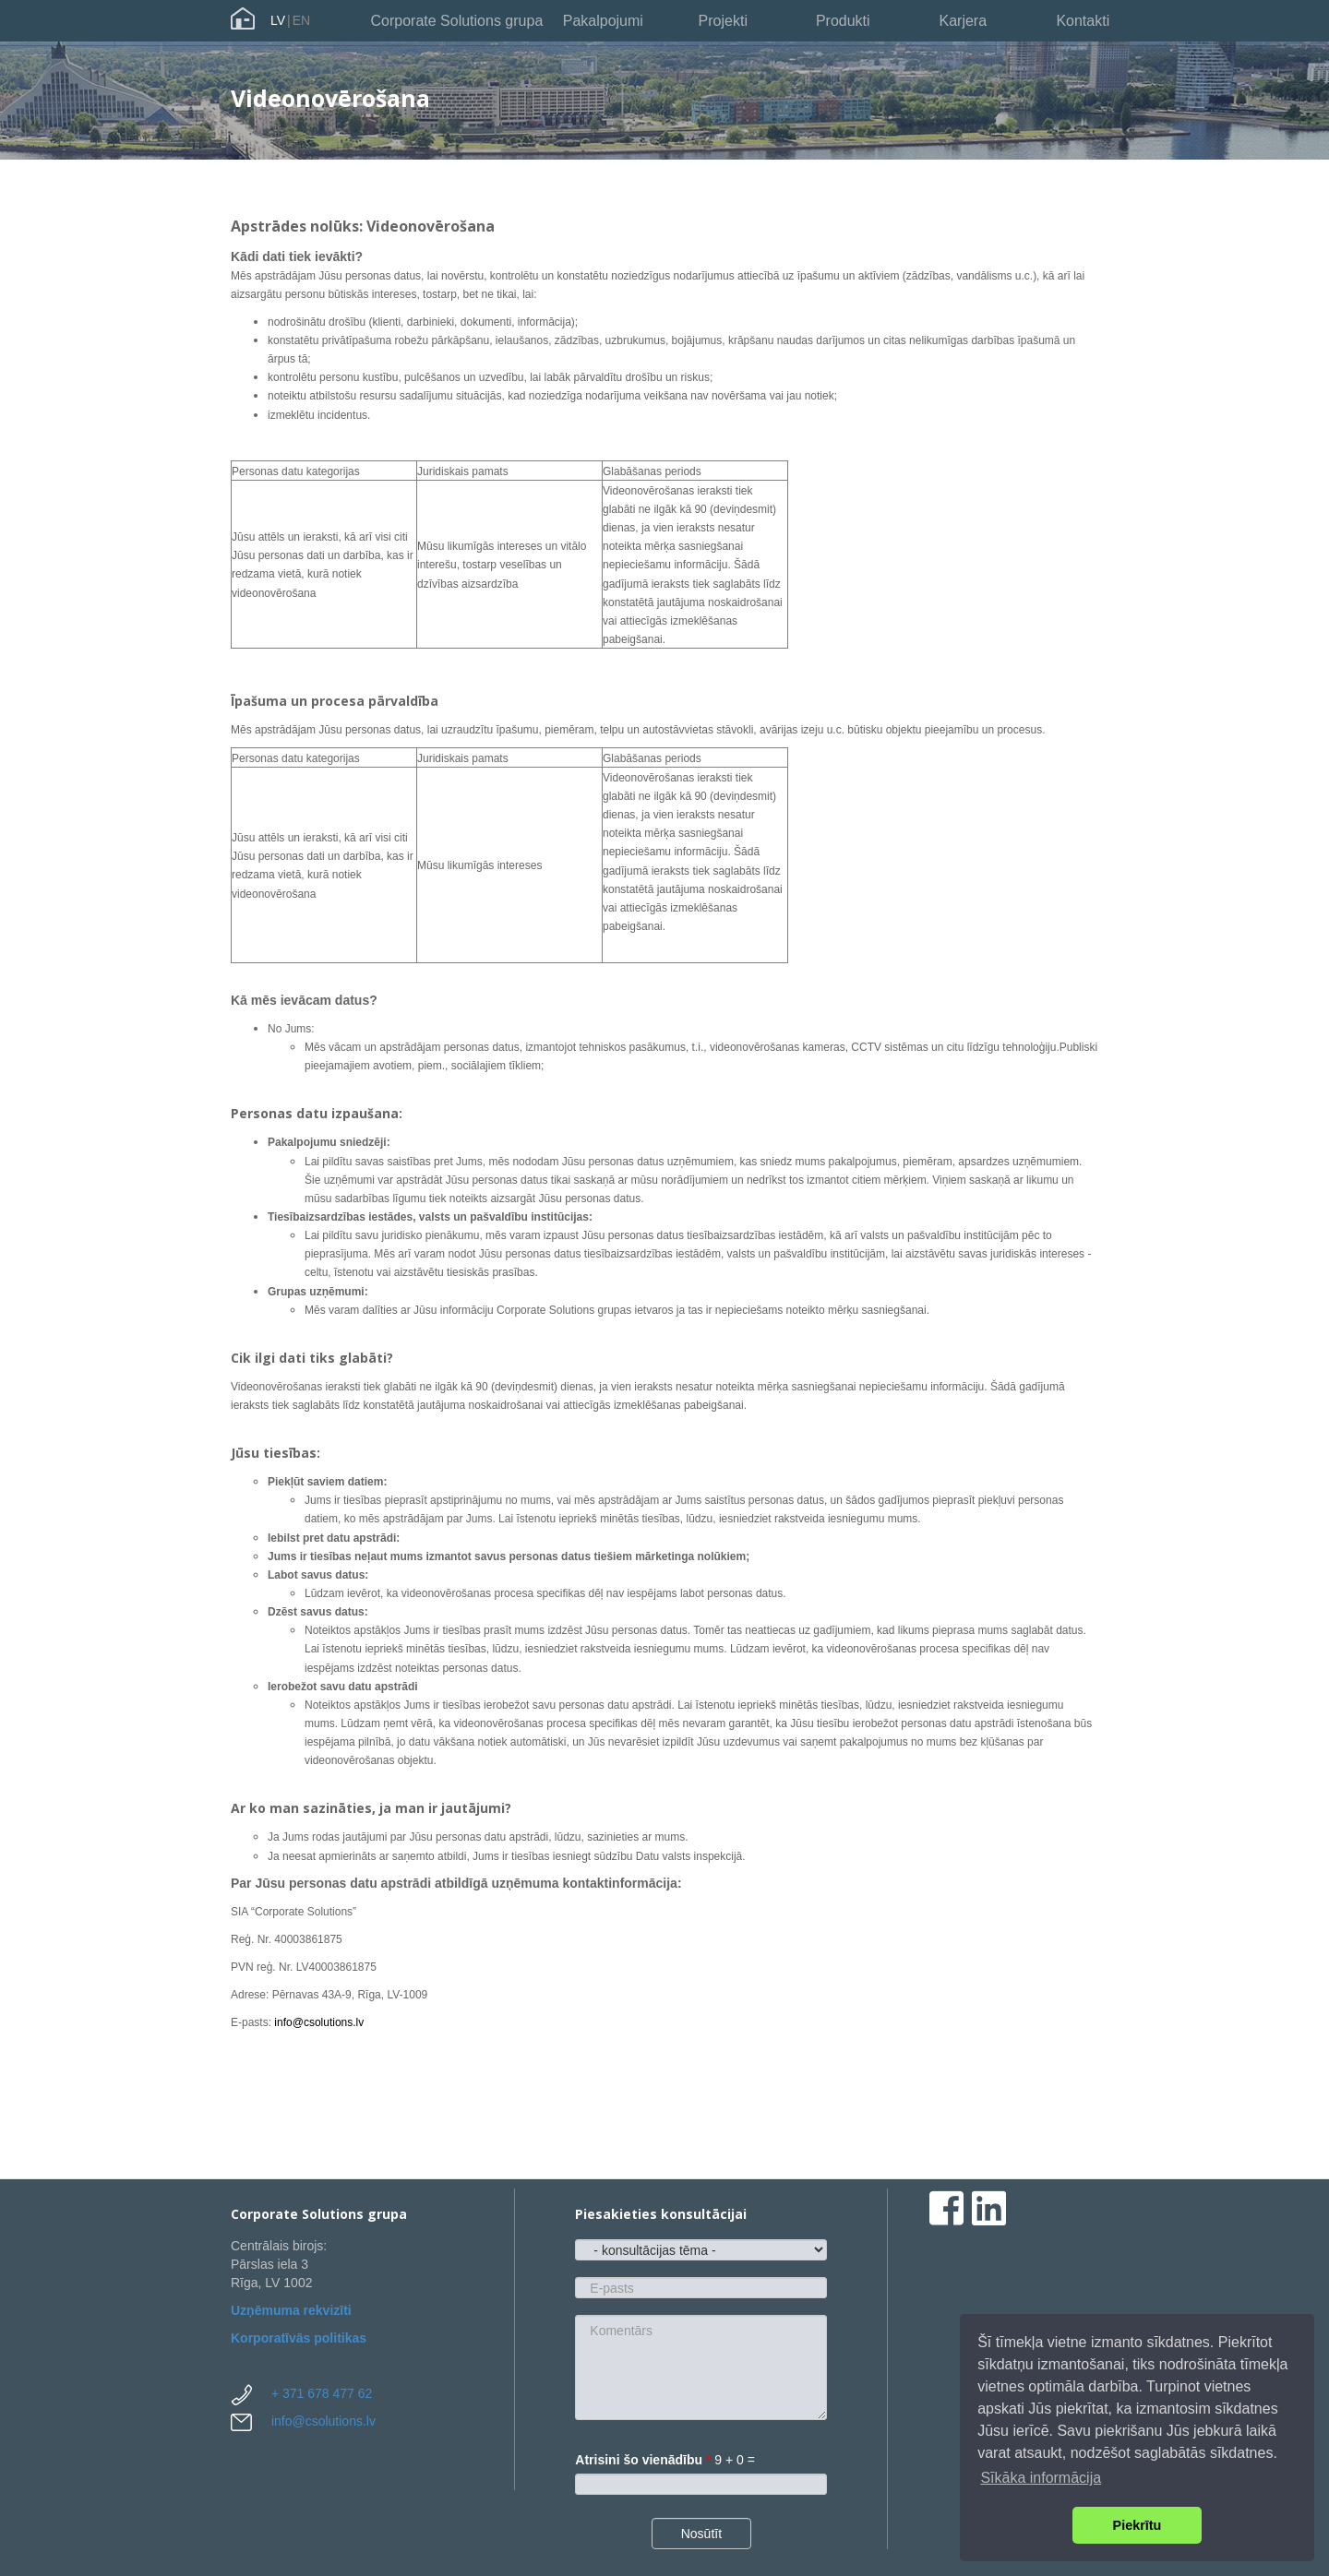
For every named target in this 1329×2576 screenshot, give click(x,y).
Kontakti (1082, 21)
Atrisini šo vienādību (643, 2459)
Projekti (723, 21)
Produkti (843, 21)
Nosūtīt (701, 2533)
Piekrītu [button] (1137, 2525)
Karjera (963, 21)
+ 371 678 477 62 (321, 2393)
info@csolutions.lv (319, 2022)
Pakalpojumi (603, 21)
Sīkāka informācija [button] (1040, 2478)
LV (277, 20)
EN (301, 20)
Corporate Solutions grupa (457, 21)
